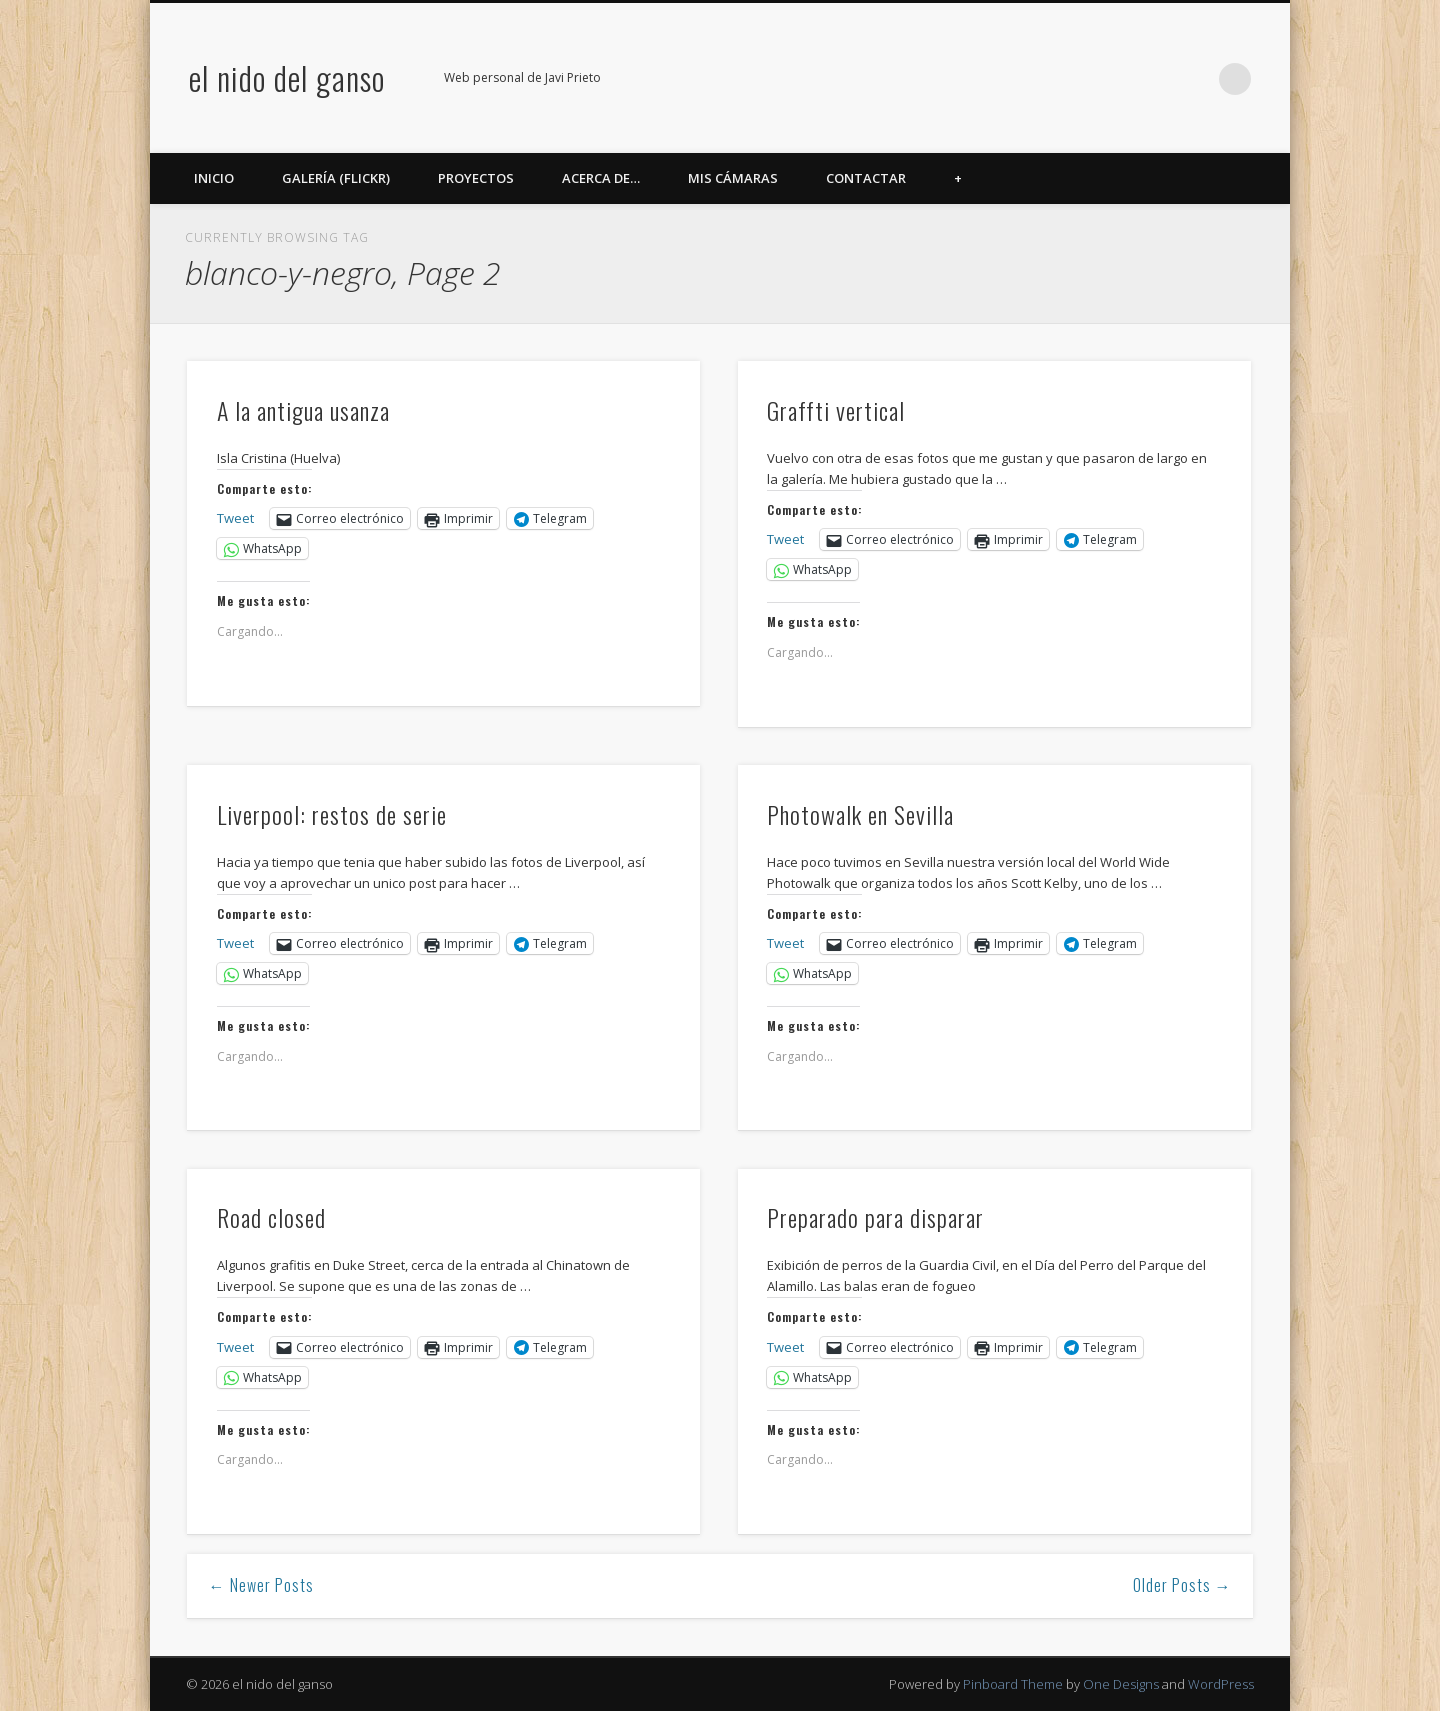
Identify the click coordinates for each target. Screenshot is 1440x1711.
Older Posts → (1182, 1585)
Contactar (866, 178)
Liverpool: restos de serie (332, 814)
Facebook (1030, 79)
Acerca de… (601, 178)
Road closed (271, 1217)
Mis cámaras (733, 178)
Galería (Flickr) (336, 178)
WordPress (1221, 1684)
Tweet (235, 517)
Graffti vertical (836, 410)
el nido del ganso (287, 77)
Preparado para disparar (875, 1217)
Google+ (1153, 79)
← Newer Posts (261, 1585)
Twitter (1071, 79)
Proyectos (476, 178)
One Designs (1121, 1684)
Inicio (214, 178)
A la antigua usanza (303, 410)
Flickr (1112, 79)
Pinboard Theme (1013, 1684)
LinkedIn (1194, 79)
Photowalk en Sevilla (860, 814)
